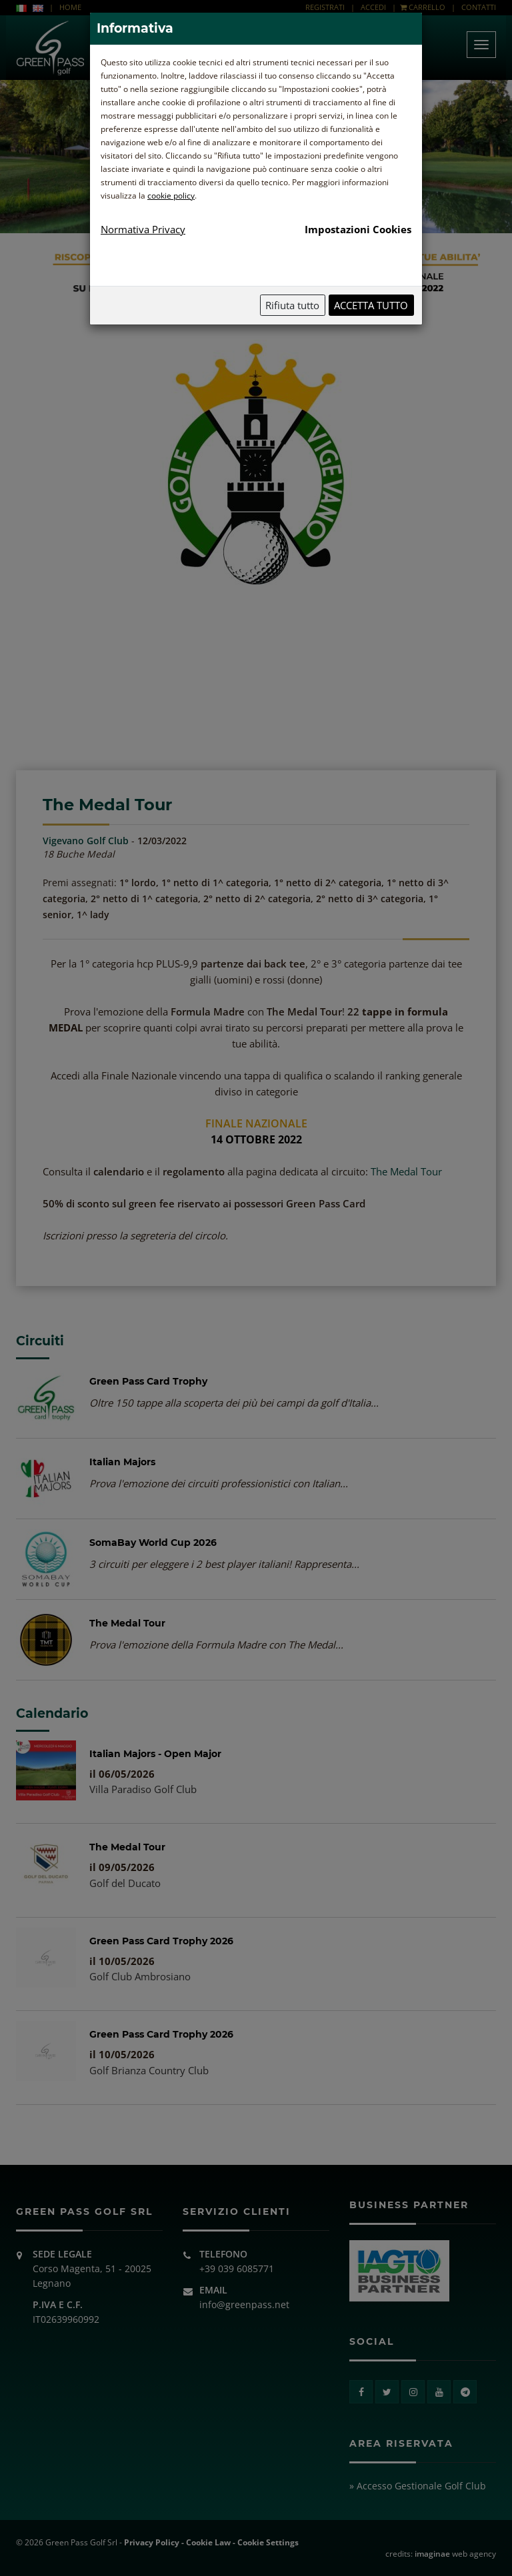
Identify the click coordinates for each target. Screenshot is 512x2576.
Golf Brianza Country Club (149, 2070)
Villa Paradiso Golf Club (143, 1789)
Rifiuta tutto (292, 305)
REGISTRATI (325, 7)
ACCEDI (373, 7)
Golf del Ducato (125, 1883)
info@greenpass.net (244, 2304)
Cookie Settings (268, 2542)
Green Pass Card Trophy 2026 (161, 1941)
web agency (455, 2553)
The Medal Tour (406, 1171)
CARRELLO (422, 7)
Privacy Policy (151, 2542)
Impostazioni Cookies (358, 229)
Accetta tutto (371, 305)
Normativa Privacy (143, 229)
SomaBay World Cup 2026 (153, 1543)
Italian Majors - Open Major (155, 1754)
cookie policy (171, 195)
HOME (70, 7)
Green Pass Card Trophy (148, 1381)
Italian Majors (122, 1462)
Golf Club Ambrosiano (140, 1976)
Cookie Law (208, 2542)
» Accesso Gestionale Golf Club (417, 2485)
